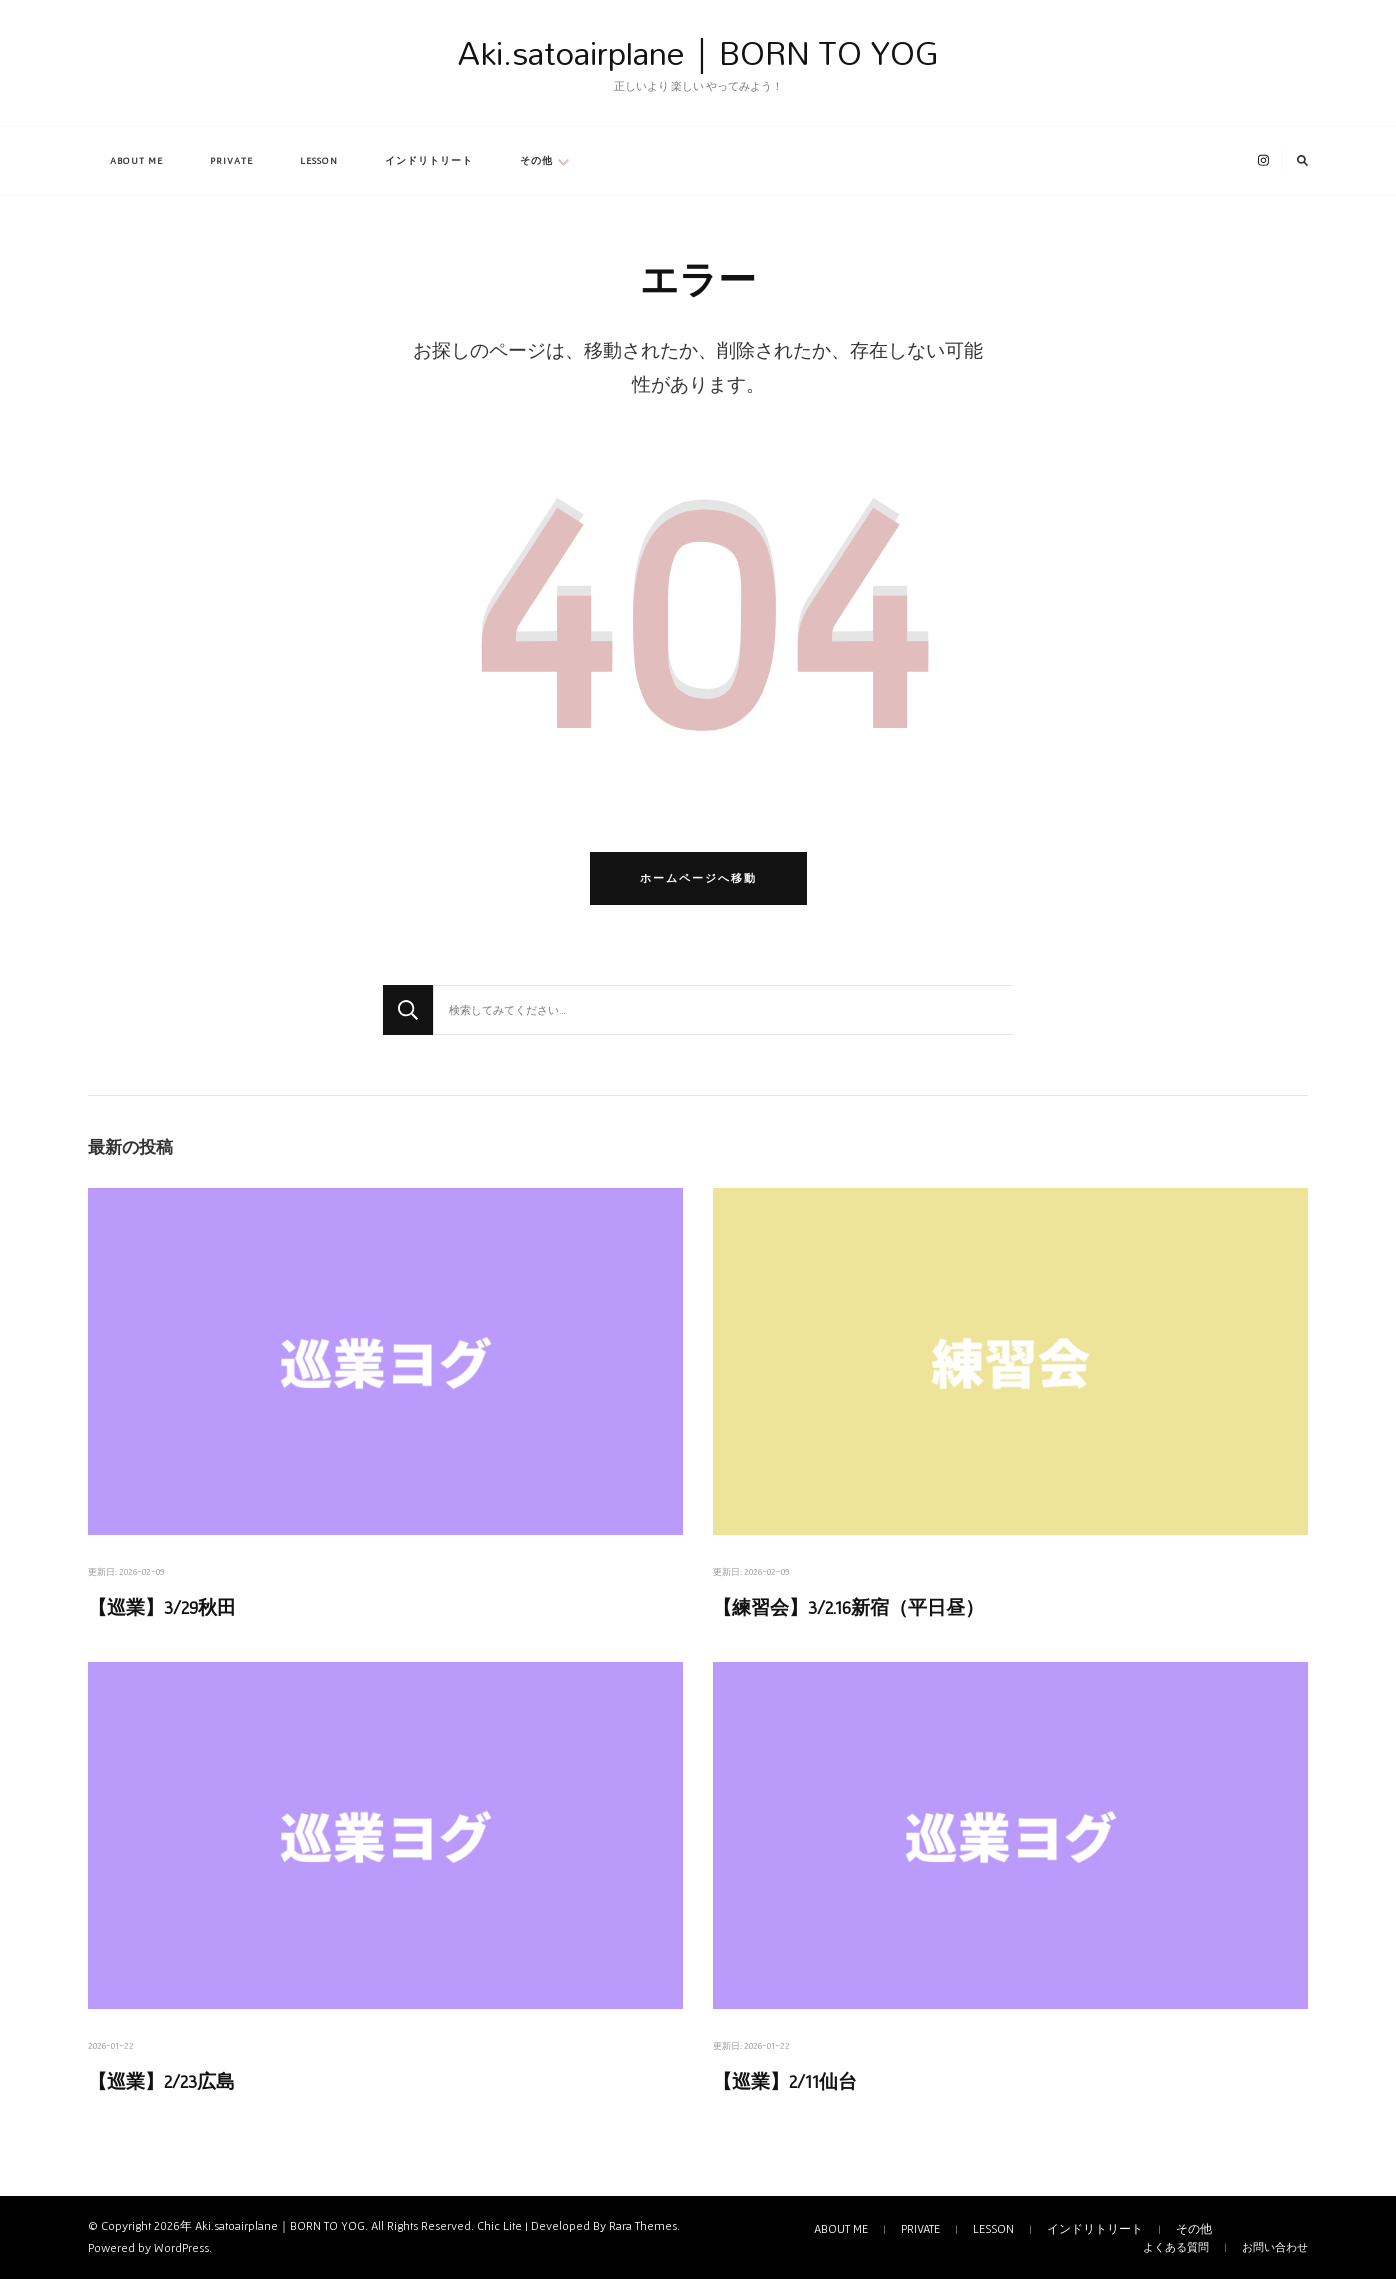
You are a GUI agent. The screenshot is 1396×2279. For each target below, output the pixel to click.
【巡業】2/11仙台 (785, 2081)
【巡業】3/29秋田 (162, 1607)
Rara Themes (643, 2226)
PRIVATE (231, 160)
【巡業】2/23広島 (161, 2081)
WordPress (181, 2248)
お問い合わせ (1275, 2247)
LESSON (319, 160)
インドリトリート (429, 160)
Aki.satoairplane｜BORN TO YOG (698, 52)
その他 (536, 160)
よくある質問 (1176, 2247)
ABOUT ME (136, 160)
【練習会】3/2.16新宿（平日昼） (848, 1607)
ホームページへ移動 (698, 878)
